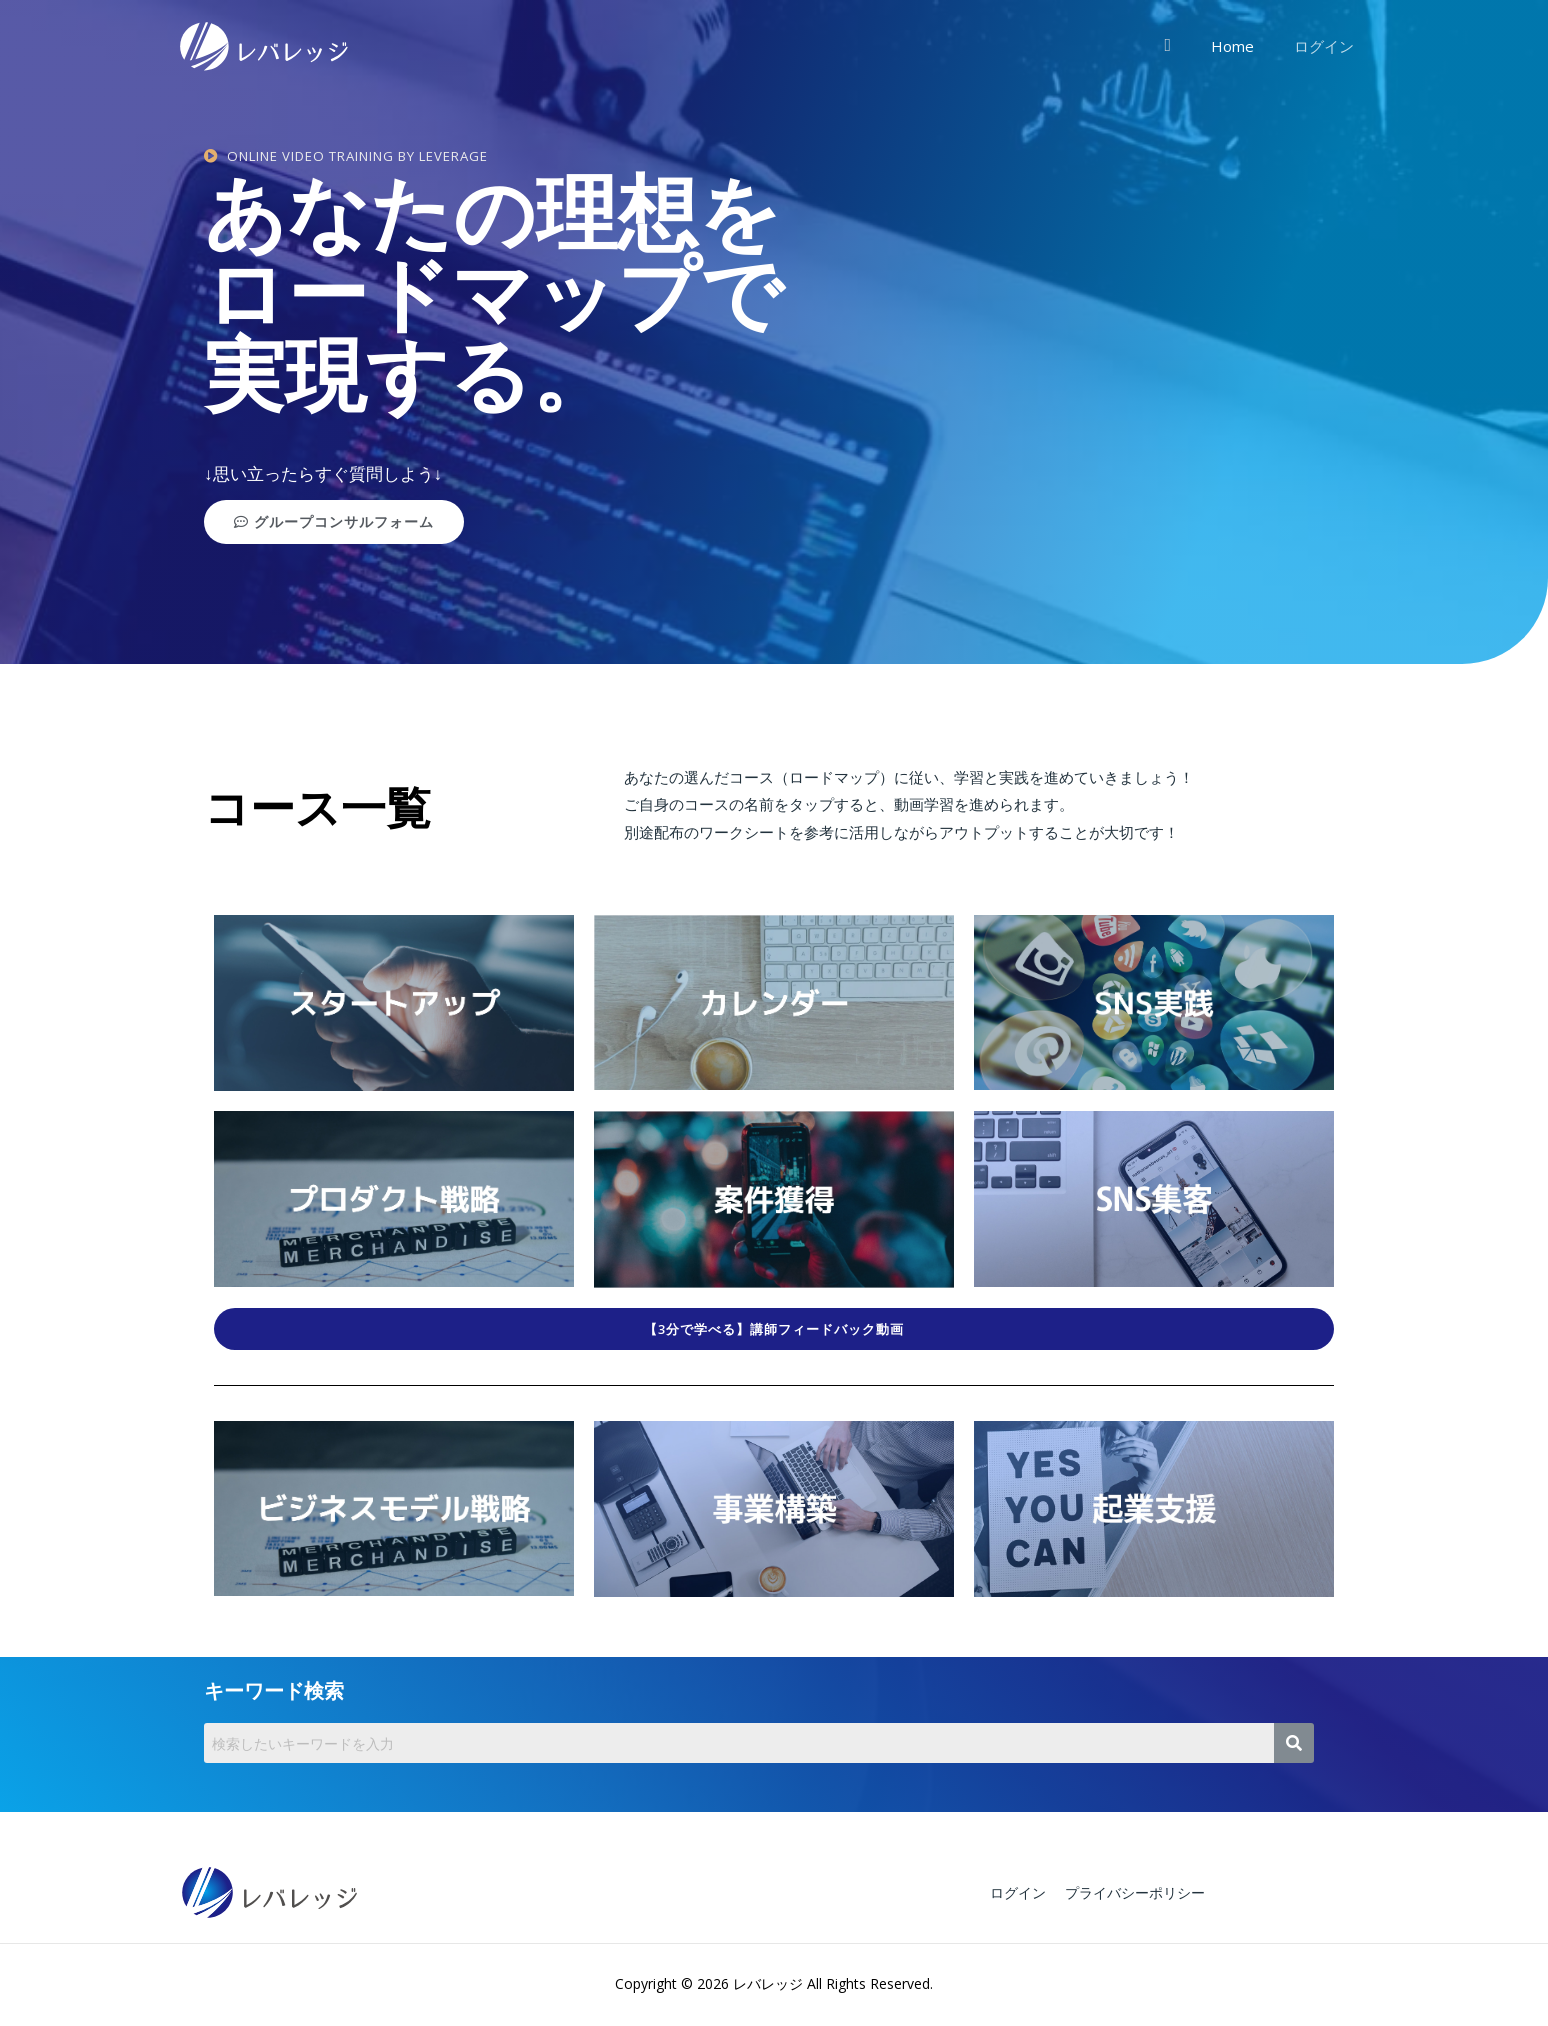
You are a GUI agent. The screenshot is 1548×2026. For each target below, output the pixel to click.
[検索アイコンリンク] (1187, 45)
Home (1247, 46)
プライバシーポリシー (1127, 1894)
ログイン (1329, 46)
